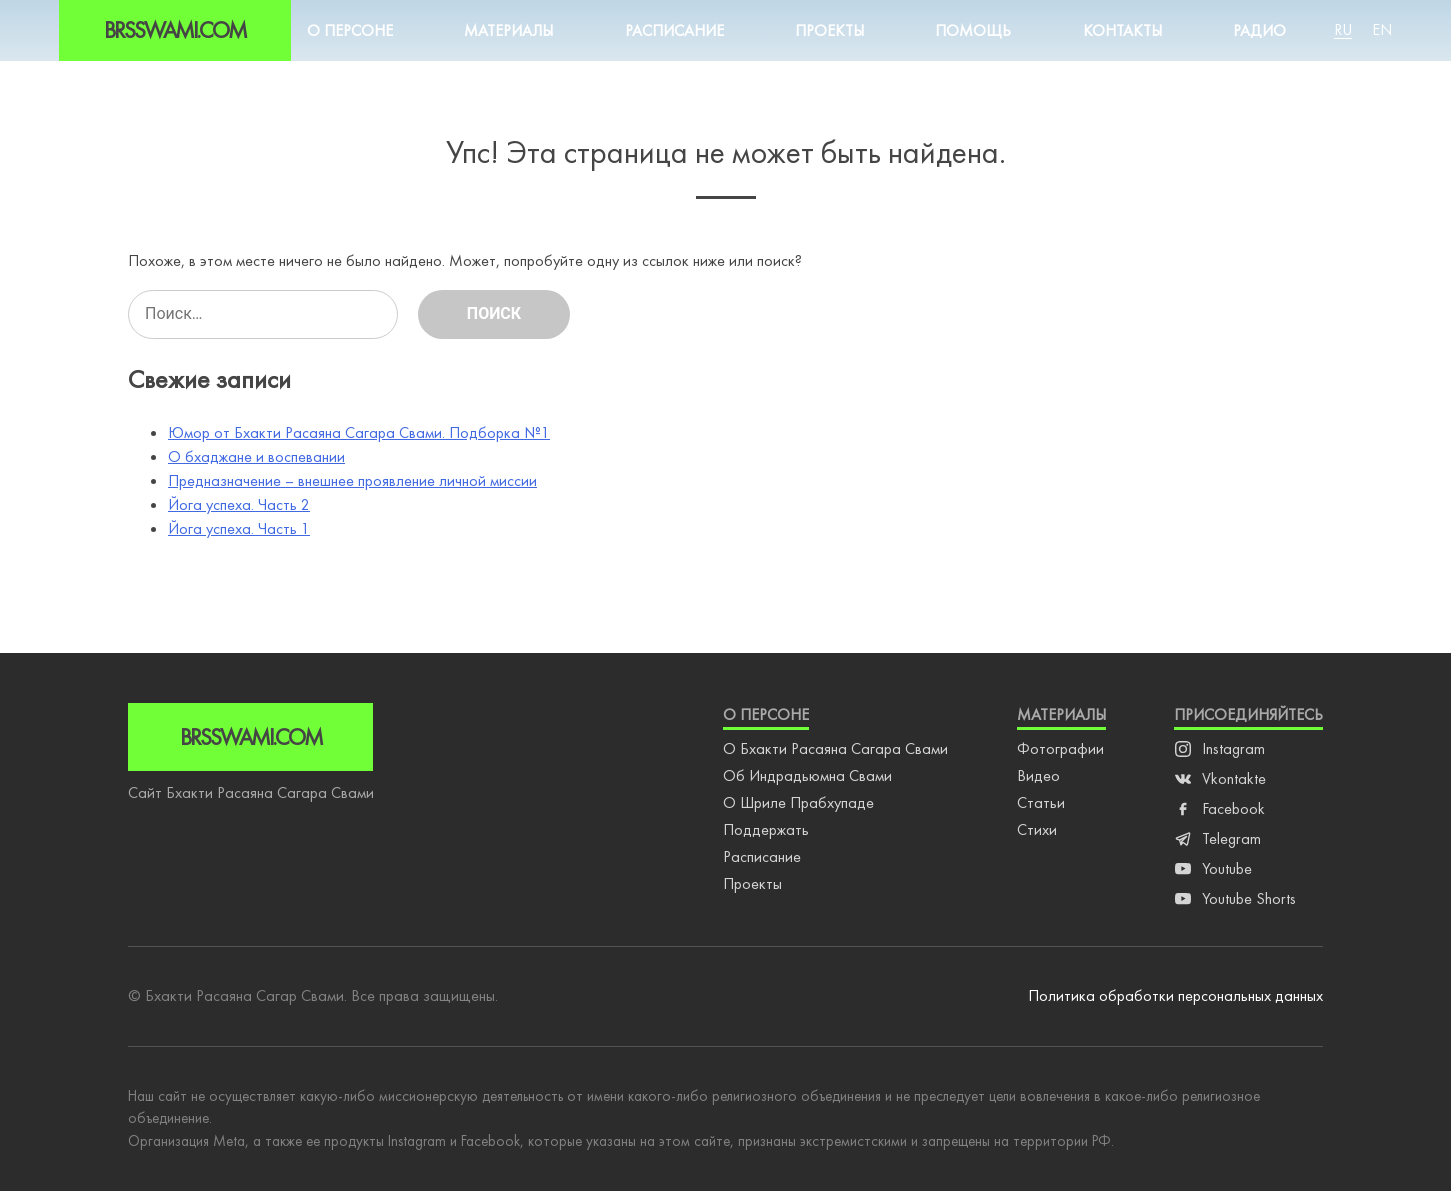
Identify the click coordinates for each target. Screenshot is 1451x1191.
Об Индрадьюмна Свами (807, 775)
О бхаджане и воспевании (256, 456)
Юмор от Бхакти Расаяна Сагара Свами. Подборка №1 (359, 432)
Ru (1343, 29)
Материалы (508, 30)
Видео (1038, 775)
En (1382, 29)
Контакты (1122, 30)
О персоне (350, 30)
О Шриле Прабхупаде (798, 802)
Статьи (1041, 802)
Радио (1259, 30)
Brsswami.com (175, 30)
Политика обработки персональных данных (1175, 995)
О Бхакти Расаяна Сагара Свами (835, 748)
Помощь (973, 30)
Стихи (1037, 829)
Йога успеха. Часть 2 (239, 504)
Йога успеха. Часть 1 (239, 528)
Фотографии (1060, 748)
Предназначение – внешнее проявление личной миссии (352, 480)
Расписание (674, 30)
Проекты (829, 30)
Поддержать (766, 829)
